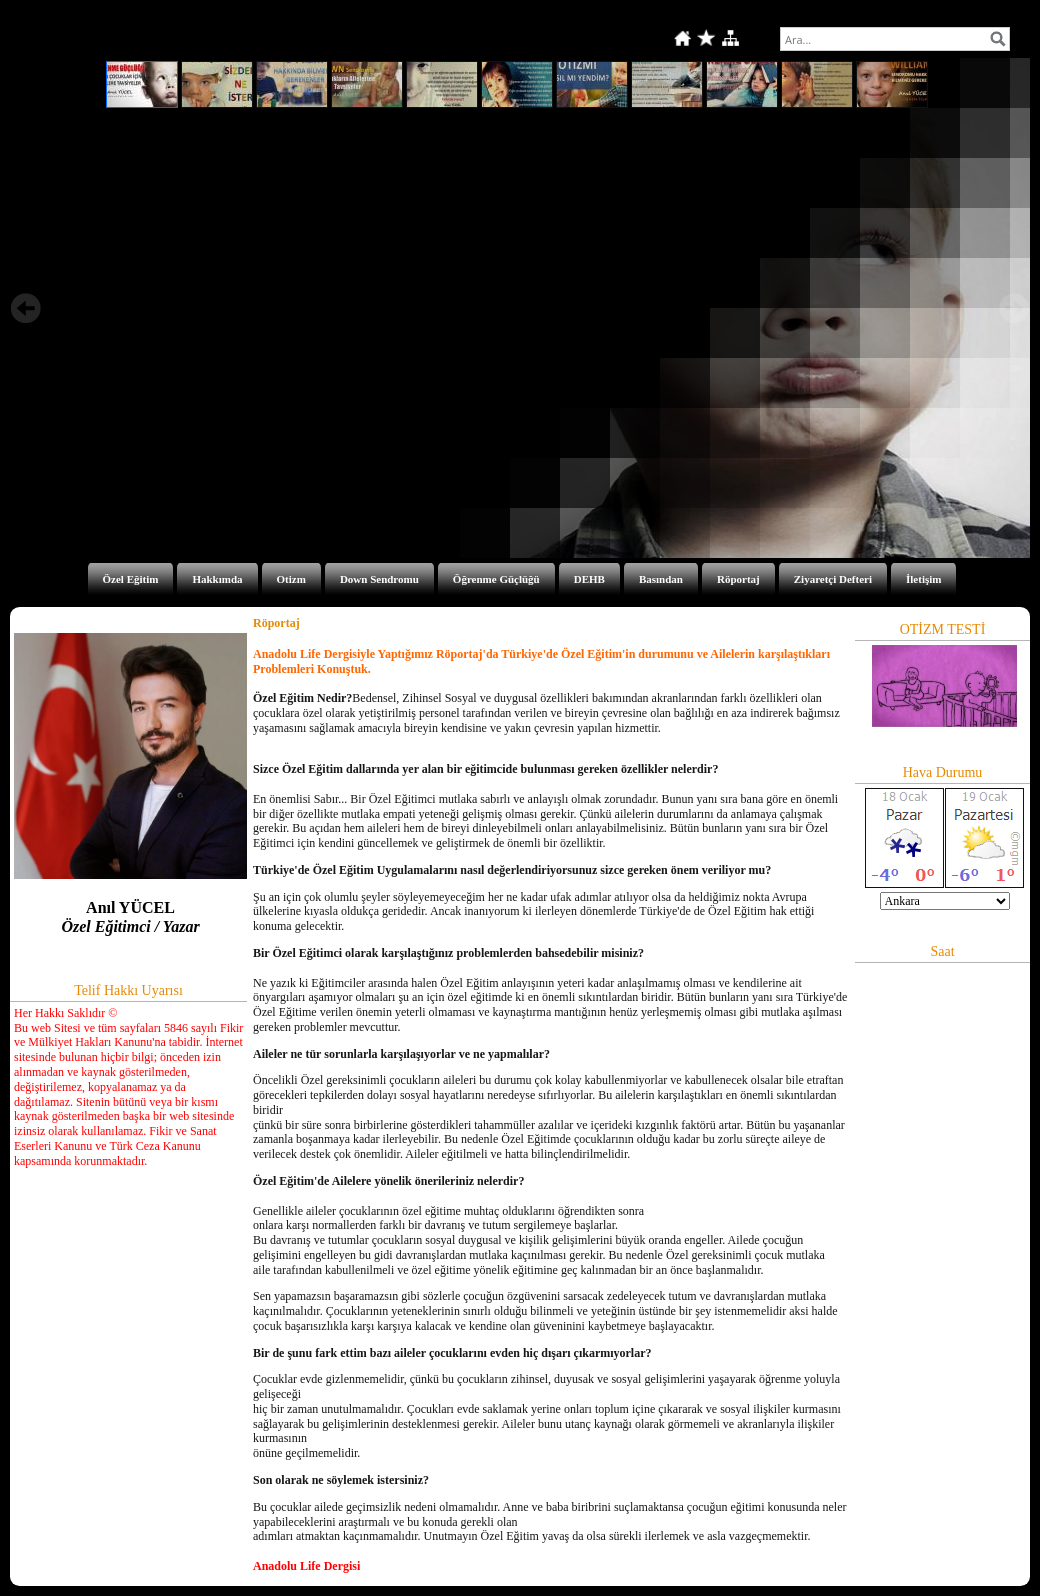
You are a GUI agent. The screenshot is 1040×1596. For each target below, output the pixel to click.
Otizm (291, 579)
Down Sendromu (379, 579)
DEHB (589, 579)
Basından (661, 579)
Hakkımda (217, 579)
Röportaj (738, 579)
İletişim (923, 579)
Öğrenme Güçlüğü (496, 579)
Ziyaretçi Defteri (833, 579)
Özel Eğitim (131, 579)
